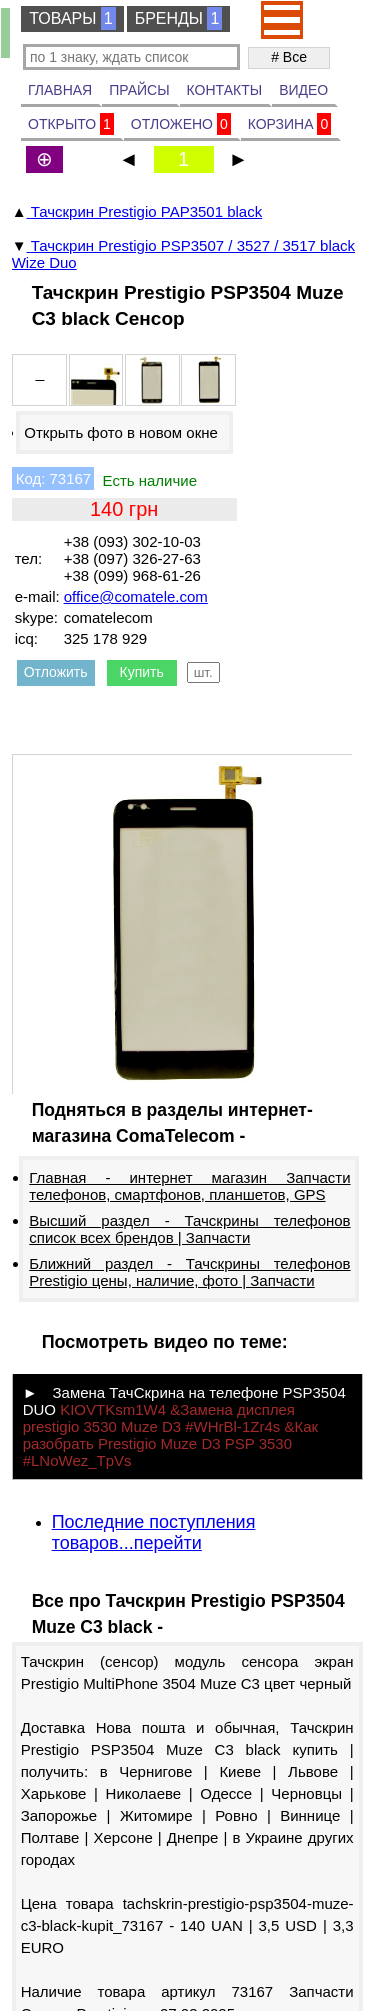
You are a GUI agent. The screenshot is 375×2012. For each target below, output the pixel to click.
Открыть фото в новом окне (121, 432)
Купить (142, 672)
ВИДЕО (303, 90)
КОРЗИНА (290, 124)
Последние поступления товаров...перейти (154, 1532)
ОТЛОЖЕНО (181, 124)
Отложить (56, 672)
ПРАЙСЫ (139, 90)
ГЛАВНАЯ (60, 90)
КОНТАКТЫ (225, 90)
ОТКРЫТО (71, 124)
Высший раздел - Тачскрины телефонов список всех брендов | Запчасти (189, 1229)
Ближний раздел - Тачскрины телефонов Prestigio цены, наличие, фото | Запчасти (189, 1272)
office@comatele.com (136, 596)
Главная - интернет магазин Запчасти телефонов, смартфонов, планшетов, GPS (189, 1186)
